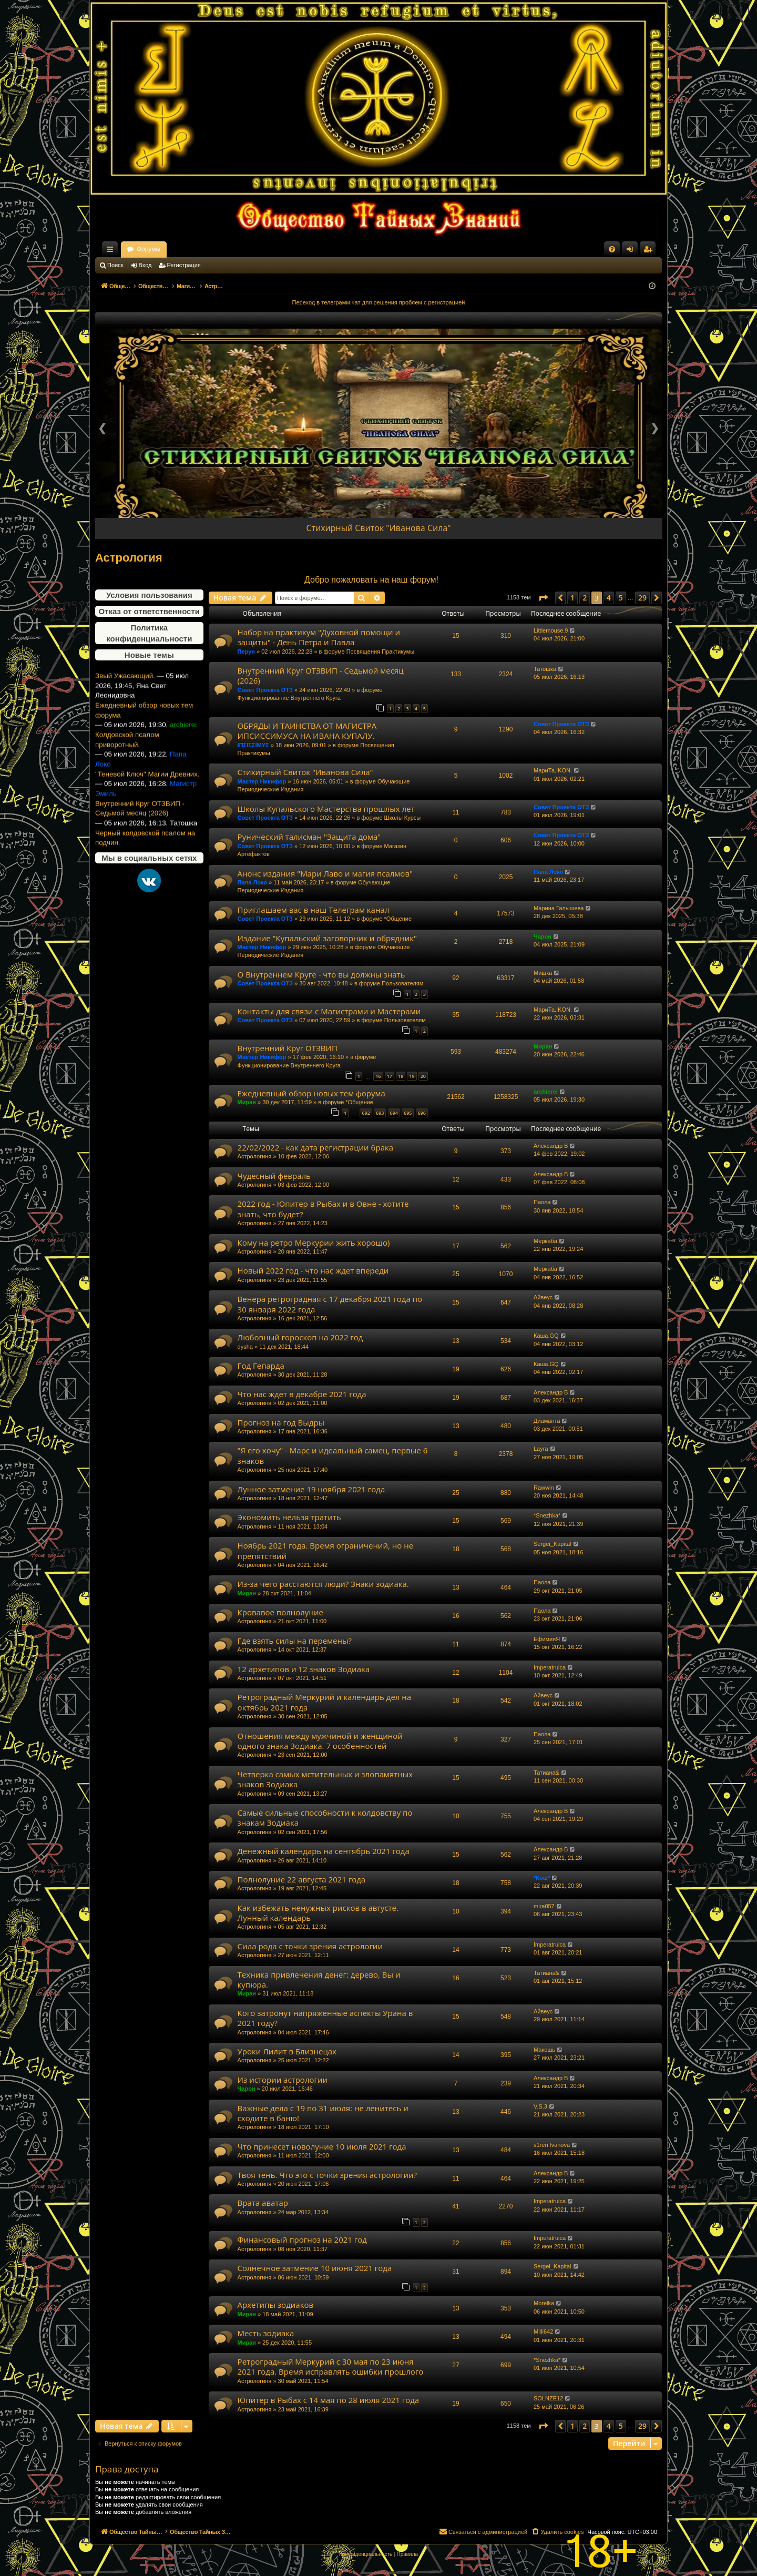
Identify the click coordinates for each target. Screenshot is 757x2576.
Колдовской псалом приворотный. (127, 769)
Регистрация (184, 265)
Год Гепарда (261, 1365)
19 (411, 1076)
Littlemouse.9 (551, 630)
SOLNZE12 (548, 2398)
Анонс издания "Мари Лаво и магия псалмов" (325, 873)
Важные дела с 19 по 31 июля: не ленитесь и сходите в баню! (323, 2113)
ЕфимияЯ (547, 1639)
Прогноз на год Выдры (281, 1422)
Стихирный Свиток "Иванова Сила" (378, 528)
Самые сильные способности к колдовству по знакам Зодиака (325, 1817)
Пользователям (402, 983)
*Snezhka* (547, 1515)
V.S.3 (540, 2106)
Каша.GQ (546, 1335)
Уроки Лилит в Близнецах (287, 2051)
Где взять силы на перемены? (295, 1640)
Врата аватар (263, 2202)
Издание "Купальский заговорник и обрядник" (327, 938)
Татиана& (546, 1772)
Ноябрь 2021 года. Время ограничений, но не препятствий (325, 1550)
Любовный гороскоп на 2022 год (300, 1337)
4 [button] (609, 598)
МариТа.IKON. (553, 770)
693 (380, 1112)
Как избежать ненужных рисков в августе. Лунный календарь (318, 1912)
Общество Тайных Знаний (165, 249)
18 (400, 1076)
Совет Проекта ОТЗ (265, 690)
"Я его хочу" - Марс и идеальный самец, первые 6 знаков (333, 1455)
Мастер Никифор (262, 781)
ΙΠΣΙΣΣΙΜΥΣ (253, 745)
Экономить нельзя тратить (289, 1517)
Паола (542, 1202)
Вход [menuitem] (632, 251)
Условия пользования (149, 594)
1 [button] (572, 598)
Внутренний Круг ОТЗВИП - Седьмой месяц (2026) (140, 838)
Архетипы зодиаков (275, 2304)
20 (423, 1076)
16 (378, 1076)
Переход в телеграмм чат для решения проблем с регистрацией (378, 302)
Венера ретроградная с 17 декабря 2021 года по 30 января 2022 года (330, 1304)
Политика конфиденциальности (149, 633)
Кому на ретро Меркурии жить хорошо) (314, 1242)
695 (408, 1112)
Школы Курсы (402, 817)
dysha (245, 1346)
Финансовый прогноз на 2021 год (302, 2239)
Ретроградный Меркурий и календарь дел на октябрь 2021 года (325, 1702)
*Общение (398, 918)
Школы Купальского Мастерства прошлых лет (326, 808)
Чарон (542, 936)
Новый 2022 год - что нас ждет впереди (313, 1270)
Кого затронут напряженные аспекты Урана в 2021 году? (325, 2018)
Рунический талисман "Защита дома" (309, 836)
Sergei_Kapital (552, 1544)
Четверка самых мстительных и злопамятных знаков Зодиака (325, 1779)
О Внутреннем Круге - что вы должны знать (321, 974)
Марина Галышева (559, 908)
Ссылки (112, 251)
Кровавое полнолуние (280, 1612)
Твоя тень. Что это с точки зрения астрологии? (327, 2175)
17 (389, 1076)
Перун (246, 651)
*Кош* (542, 1878)
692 (366, 1112)
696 (422, 1112)
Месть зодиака (266, 2333)
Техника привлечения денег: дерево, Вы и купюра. (319, 1979)
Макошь (544, 2049)
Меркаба (545, 1241)
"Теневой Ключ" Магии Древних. (147, 803)
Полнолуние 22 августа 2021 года (302, 1879)
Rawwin (544, 1487)
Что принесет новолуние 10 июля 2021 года (322, 2146)
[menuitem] (612, 249)
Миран (543, 1046)
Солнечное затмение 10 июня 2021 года (315, 2268)
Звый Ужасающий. (125, 705)
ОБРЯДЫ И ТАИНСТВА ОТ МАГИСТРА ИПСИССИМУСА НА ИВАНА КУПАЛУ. (307, 730)
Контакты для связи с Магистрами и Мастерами (329, 1011)
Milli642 (543, 2331)
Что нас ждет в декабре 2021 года (302, 1394)
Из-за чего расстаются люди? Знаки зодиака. (323, 1584)
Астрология (128, 557)
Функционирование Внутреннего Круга (289, 698)
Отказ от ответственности (149, 611)
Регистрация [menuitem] (650, 251)
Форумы (241, 249)
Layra (541, 1448)
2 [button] (584, 598)
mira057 (544, 1906)
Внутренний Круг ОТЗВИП (287, 1048)
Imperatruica (550, 1667)
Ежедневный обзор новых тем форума (144, 739)
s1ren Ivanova (552, 2145)
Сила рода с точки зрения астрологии (310, 1946)
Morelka (544, 2303)
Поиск (115, 265)
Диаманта (547, 1421)
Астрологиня (255, 1156)
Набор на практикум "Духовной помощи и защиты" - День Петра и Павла (319, 637)
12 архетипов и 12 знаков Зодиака (304, 1669)
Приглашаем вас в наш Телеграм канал (314, 909)
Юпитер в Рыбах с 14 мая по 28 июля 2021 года (329, 2400)
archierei (546, 1091)
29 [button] (642, 598)
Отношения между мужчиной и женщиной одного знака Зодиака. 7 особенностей (320, 1740)
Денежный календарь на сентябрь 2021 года (324, 1851)
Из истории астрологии (283, 2079)
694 (394, 1112)
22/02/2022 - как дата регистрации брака (315, 1147)
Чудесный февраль (274, 1175)
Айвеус (543, 1297)
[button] (543, 598)
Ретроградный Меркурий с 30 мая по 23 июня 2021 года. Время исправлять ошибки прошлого (331, 2366)
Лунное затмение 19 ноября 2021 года (311, 1489)
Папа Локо (252, 882)
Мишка (543, 973)
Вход (145, 265)
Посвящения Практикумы (380, 651)
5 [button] (621, 598)
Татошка (545, 669)
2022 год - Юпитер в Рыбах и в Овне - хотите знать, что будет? (323, 1208)
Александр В (551, 1146)
